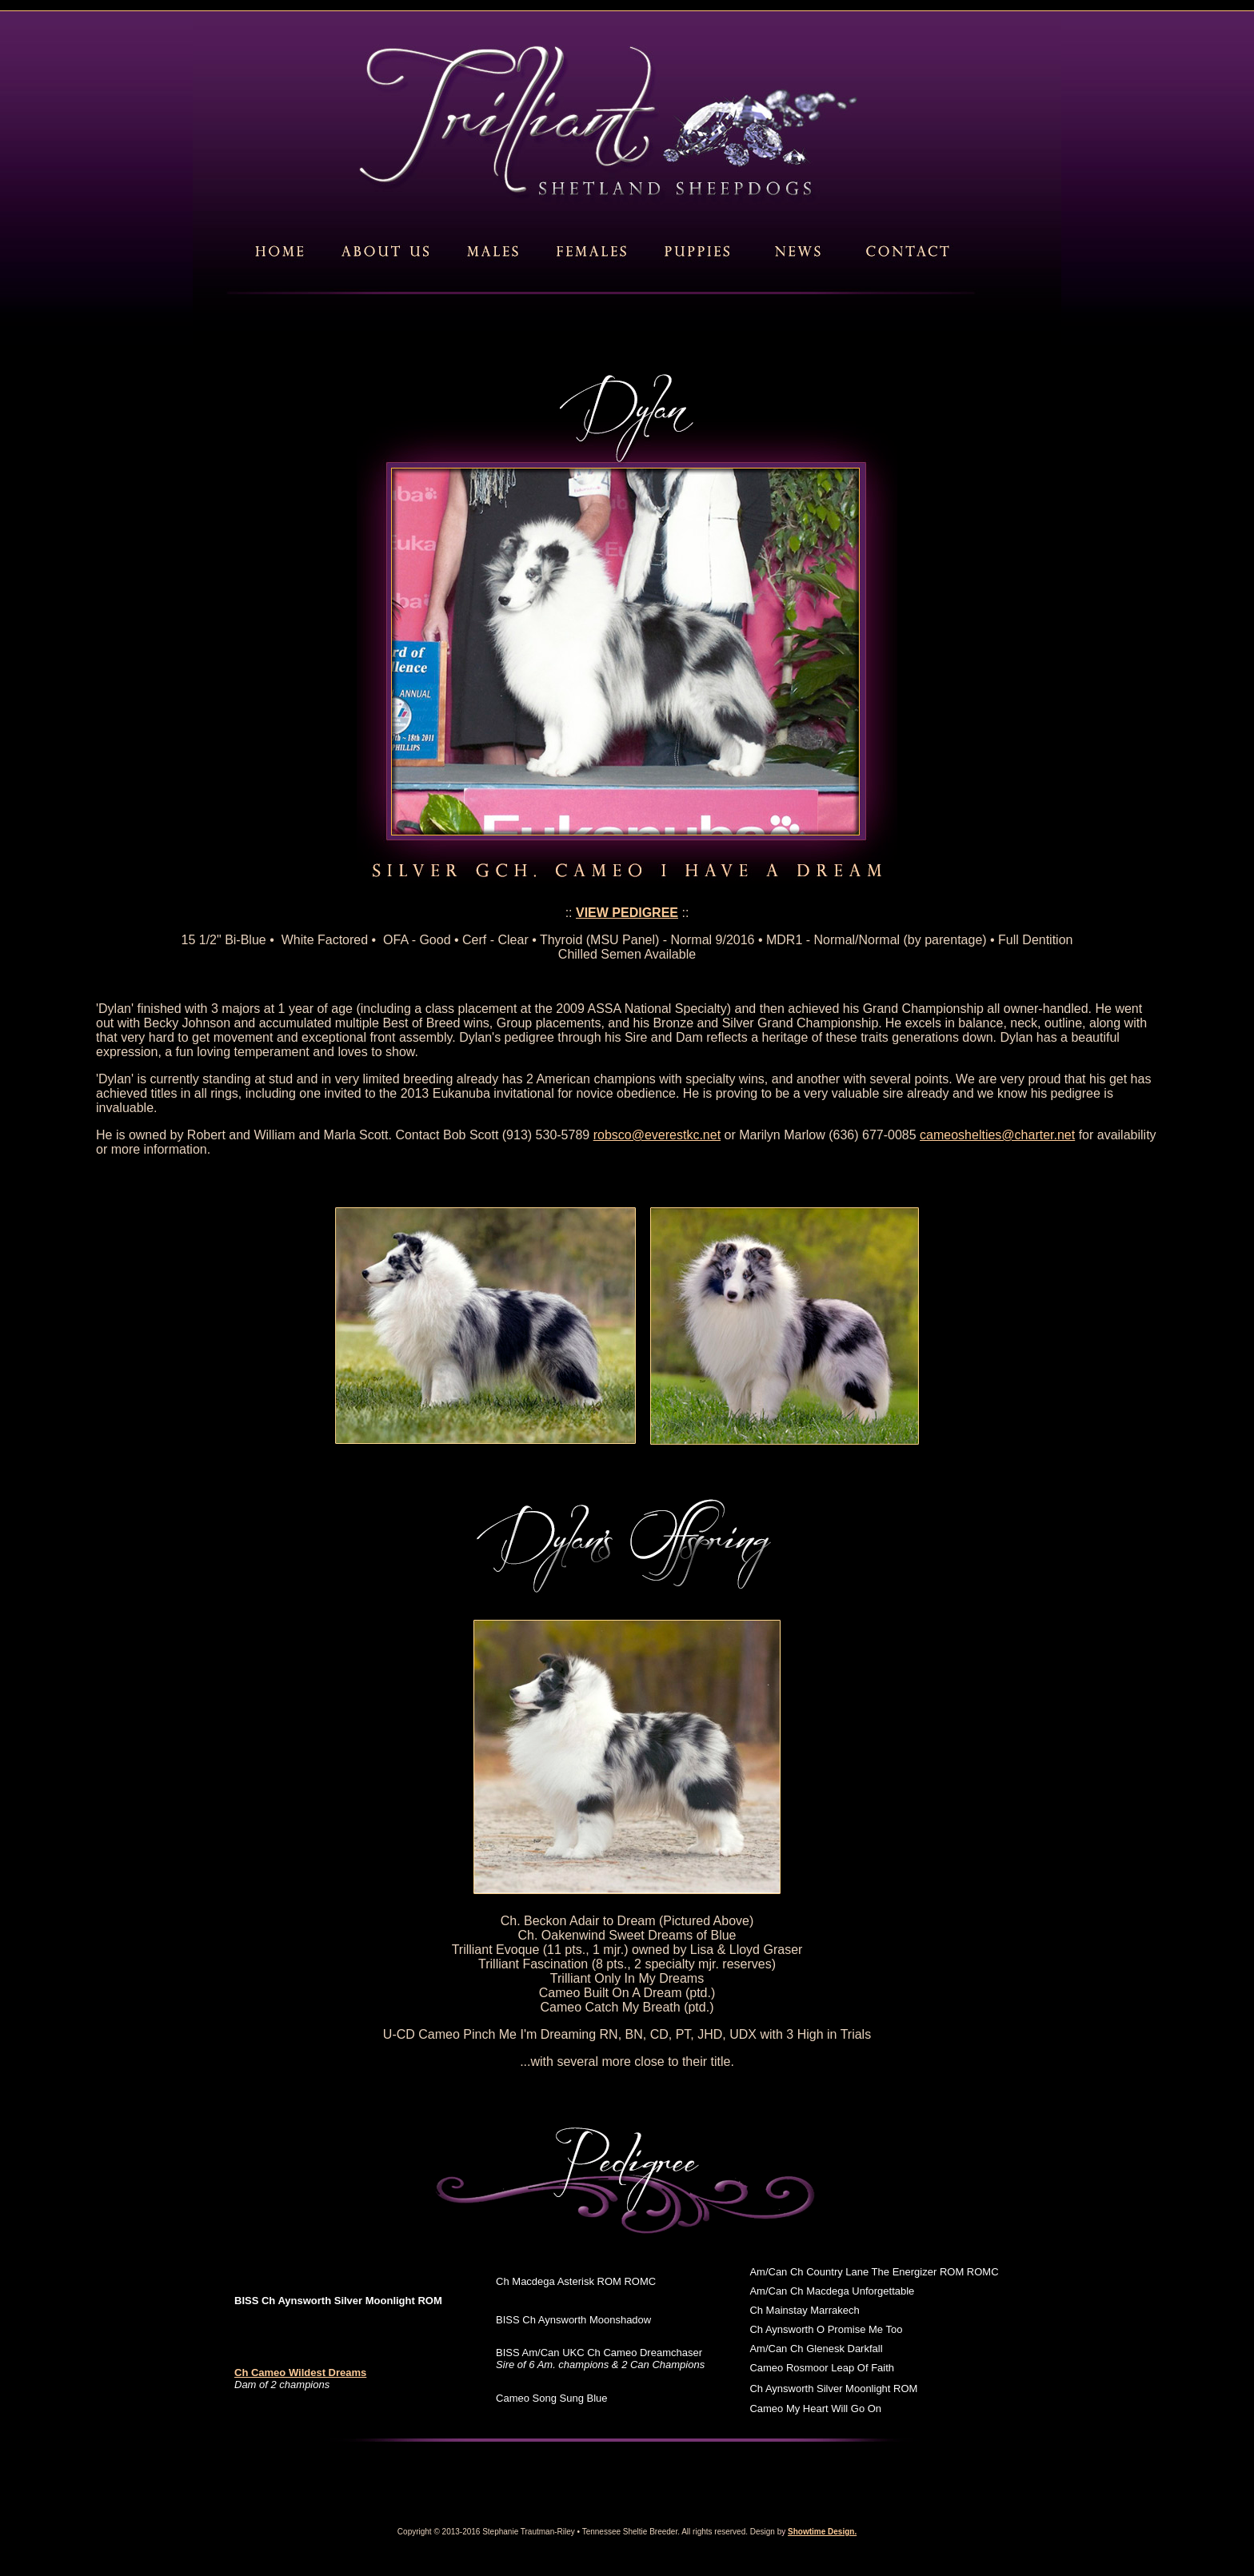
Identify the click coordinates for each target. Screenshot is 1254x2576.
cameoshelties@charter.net (997, 1135)
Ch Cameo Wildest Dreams (300, 2373)
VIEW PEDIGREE (627, 912)
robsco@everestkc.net (657, 1135)
